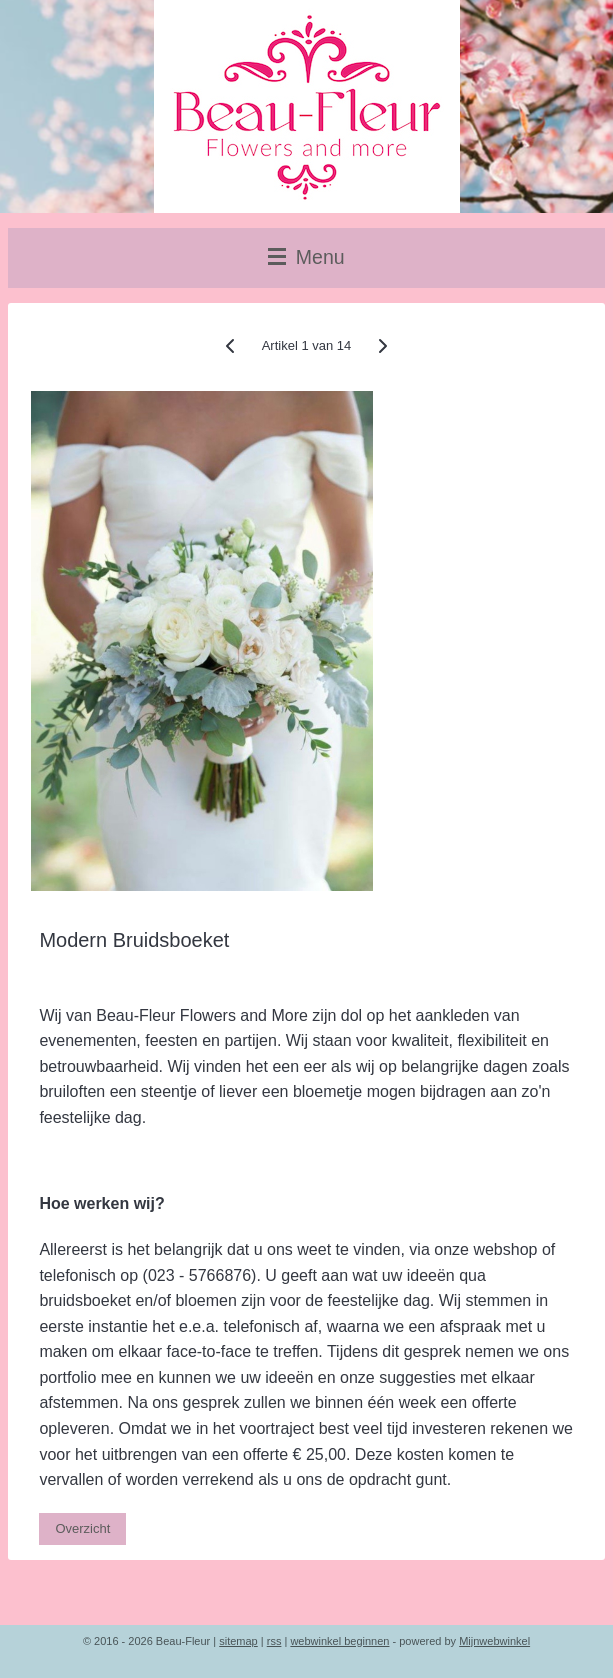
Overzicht (82, 1528)
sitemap (238, 1641)
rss (274, 1641)
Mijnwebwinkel (494, 1641)
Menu (306, 257)
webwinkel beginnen (339, 1641)
